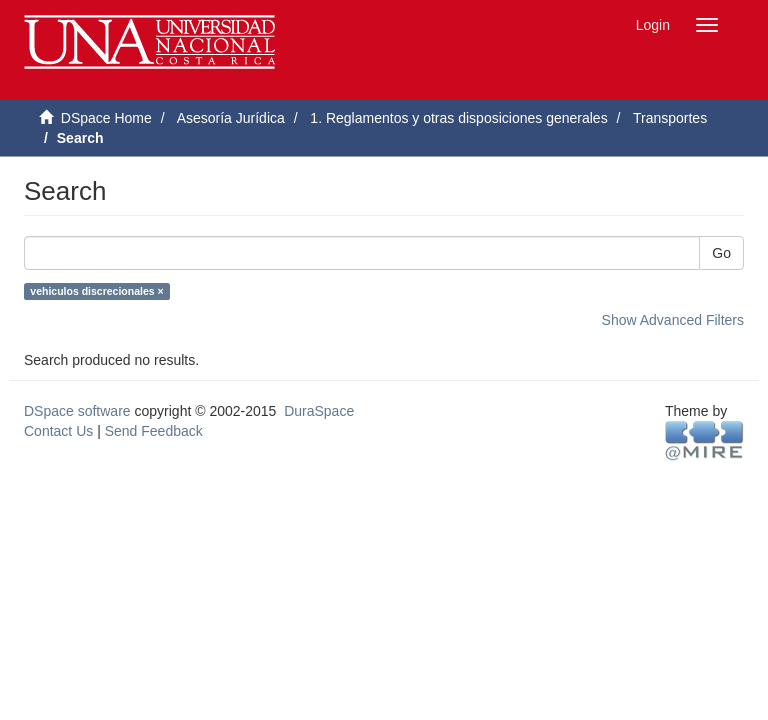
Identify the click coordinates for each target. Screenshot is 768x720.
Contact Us (58, 431)
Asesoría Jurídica (231, 118)
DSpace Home (106, 118)
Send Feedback (154, 431)
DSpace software (77, 411)
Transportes (670, 118)
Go (721, 253)
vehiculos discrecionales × (96, 291)
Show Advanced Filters (673, 320)
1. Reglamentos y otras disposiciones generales (458, 118)
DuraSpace (319, 411)
